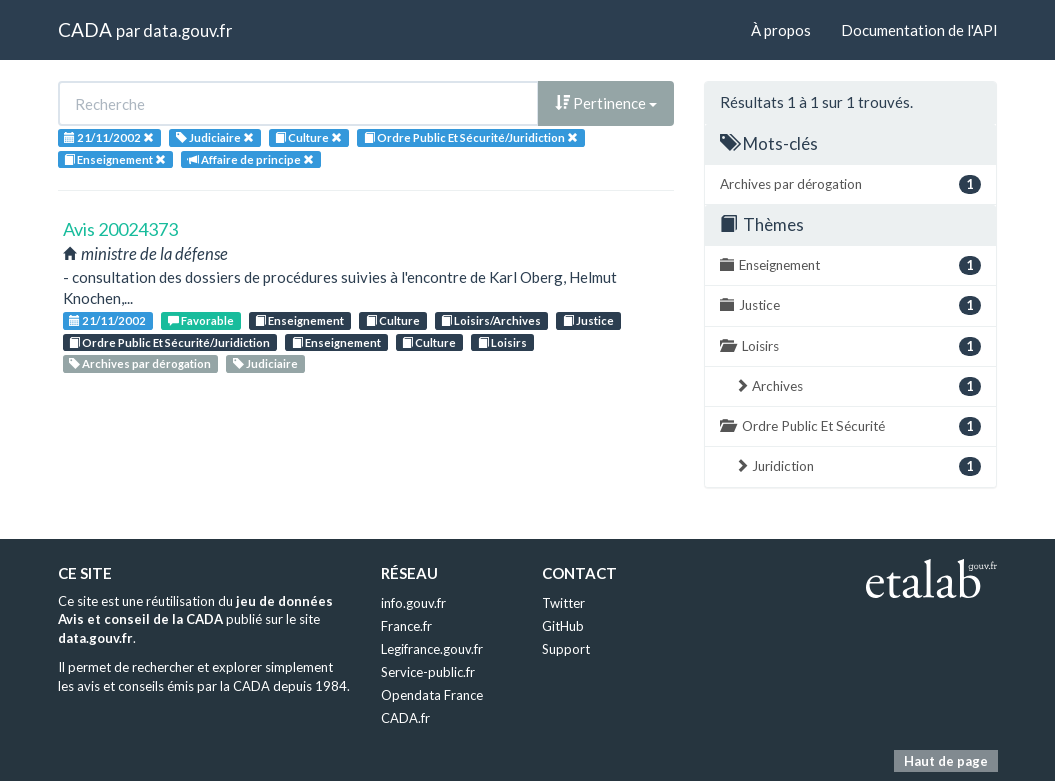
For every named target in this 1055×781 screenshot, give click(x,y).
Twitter (563, 603)
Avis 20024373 (120, 229)
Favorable (201, 320)
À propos (781, 30)
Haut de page (946, 761)
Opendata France (432, 695)
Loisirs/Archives (491, 320)
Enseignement (299, 320)
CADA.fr (405, 718)
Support (566, 649)
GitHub (563, 626)
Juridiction (858, 466)
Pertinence (606, 103)
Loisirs (502, 342)
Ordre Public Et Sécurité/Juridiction (169, 342)
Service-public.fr (428, 672)
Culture (393, 320)
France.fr (406, 626)
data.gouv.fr (187, 30)
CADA (85, 29)
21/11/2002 (107, 320)
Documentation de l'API (919, 30)
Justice (588, 320)
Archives (858, 386)
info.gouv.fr (413, 603)
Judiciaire (265, 363)
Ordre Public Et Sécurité (850, 426)
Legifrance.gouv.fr (432, 649)
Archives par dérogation (140, 363)
